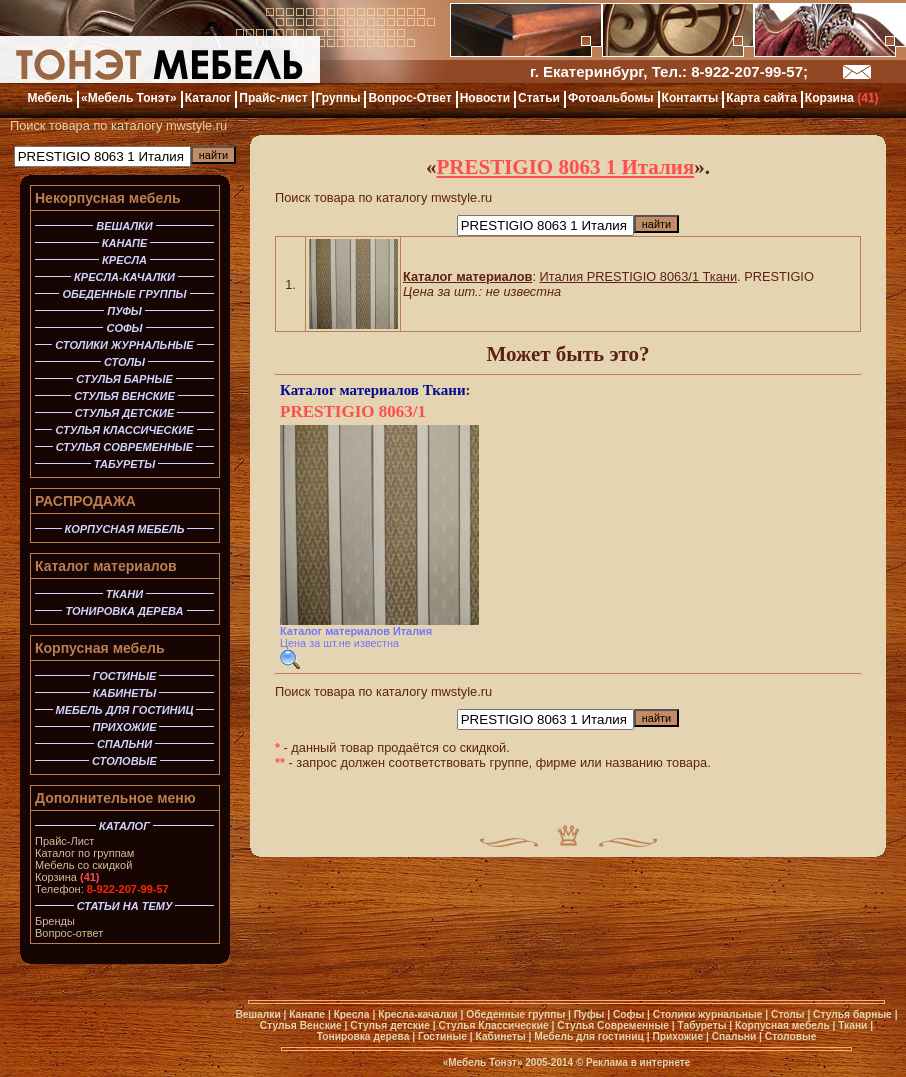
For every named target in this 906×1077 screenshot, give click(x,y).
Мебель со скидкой (83, 865)
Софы (628, 1014)
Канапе (307, 1014)
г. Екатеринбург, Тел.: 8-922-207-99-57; (669, 71)
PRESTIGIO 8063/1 (353, 411)
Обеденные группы (515, 1014)
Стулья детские (390, 1025)
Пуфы (589, 1014)
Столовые (791, 1036)
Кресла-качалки (417, 1014)
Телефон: (102, 889)
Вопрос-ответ (69, 933)
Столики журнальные (708, 1014)
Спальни (734, 1036)
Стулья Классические (493, 1025)
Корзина (67, 877)
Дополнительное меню (115, 798)
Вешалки (257, 1014)
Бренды (55, 921)
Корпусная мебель (100, 648)
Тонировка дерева (363, 1036)
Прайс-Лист (64, 841)
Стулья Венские (301, 1025)
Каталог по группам (84, 853)
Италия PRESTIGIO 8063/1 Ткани (639, 276)
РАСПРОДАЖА (85, 501)
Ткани (444, 390)
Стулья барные (852, 1014)
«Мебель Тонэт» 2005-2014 (508, 1062)
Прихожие (677, 1036)
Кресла (352, 1014)
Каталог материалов (106, 566)
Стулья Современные (613, 1025)
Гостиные (442, 1036)
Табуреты (701, 1025)
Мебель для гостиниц (589, 1036)
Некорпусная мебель (108, 198)
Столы (788, 1014)
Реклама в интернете (638, 1062)
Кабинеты (501, 1036)
